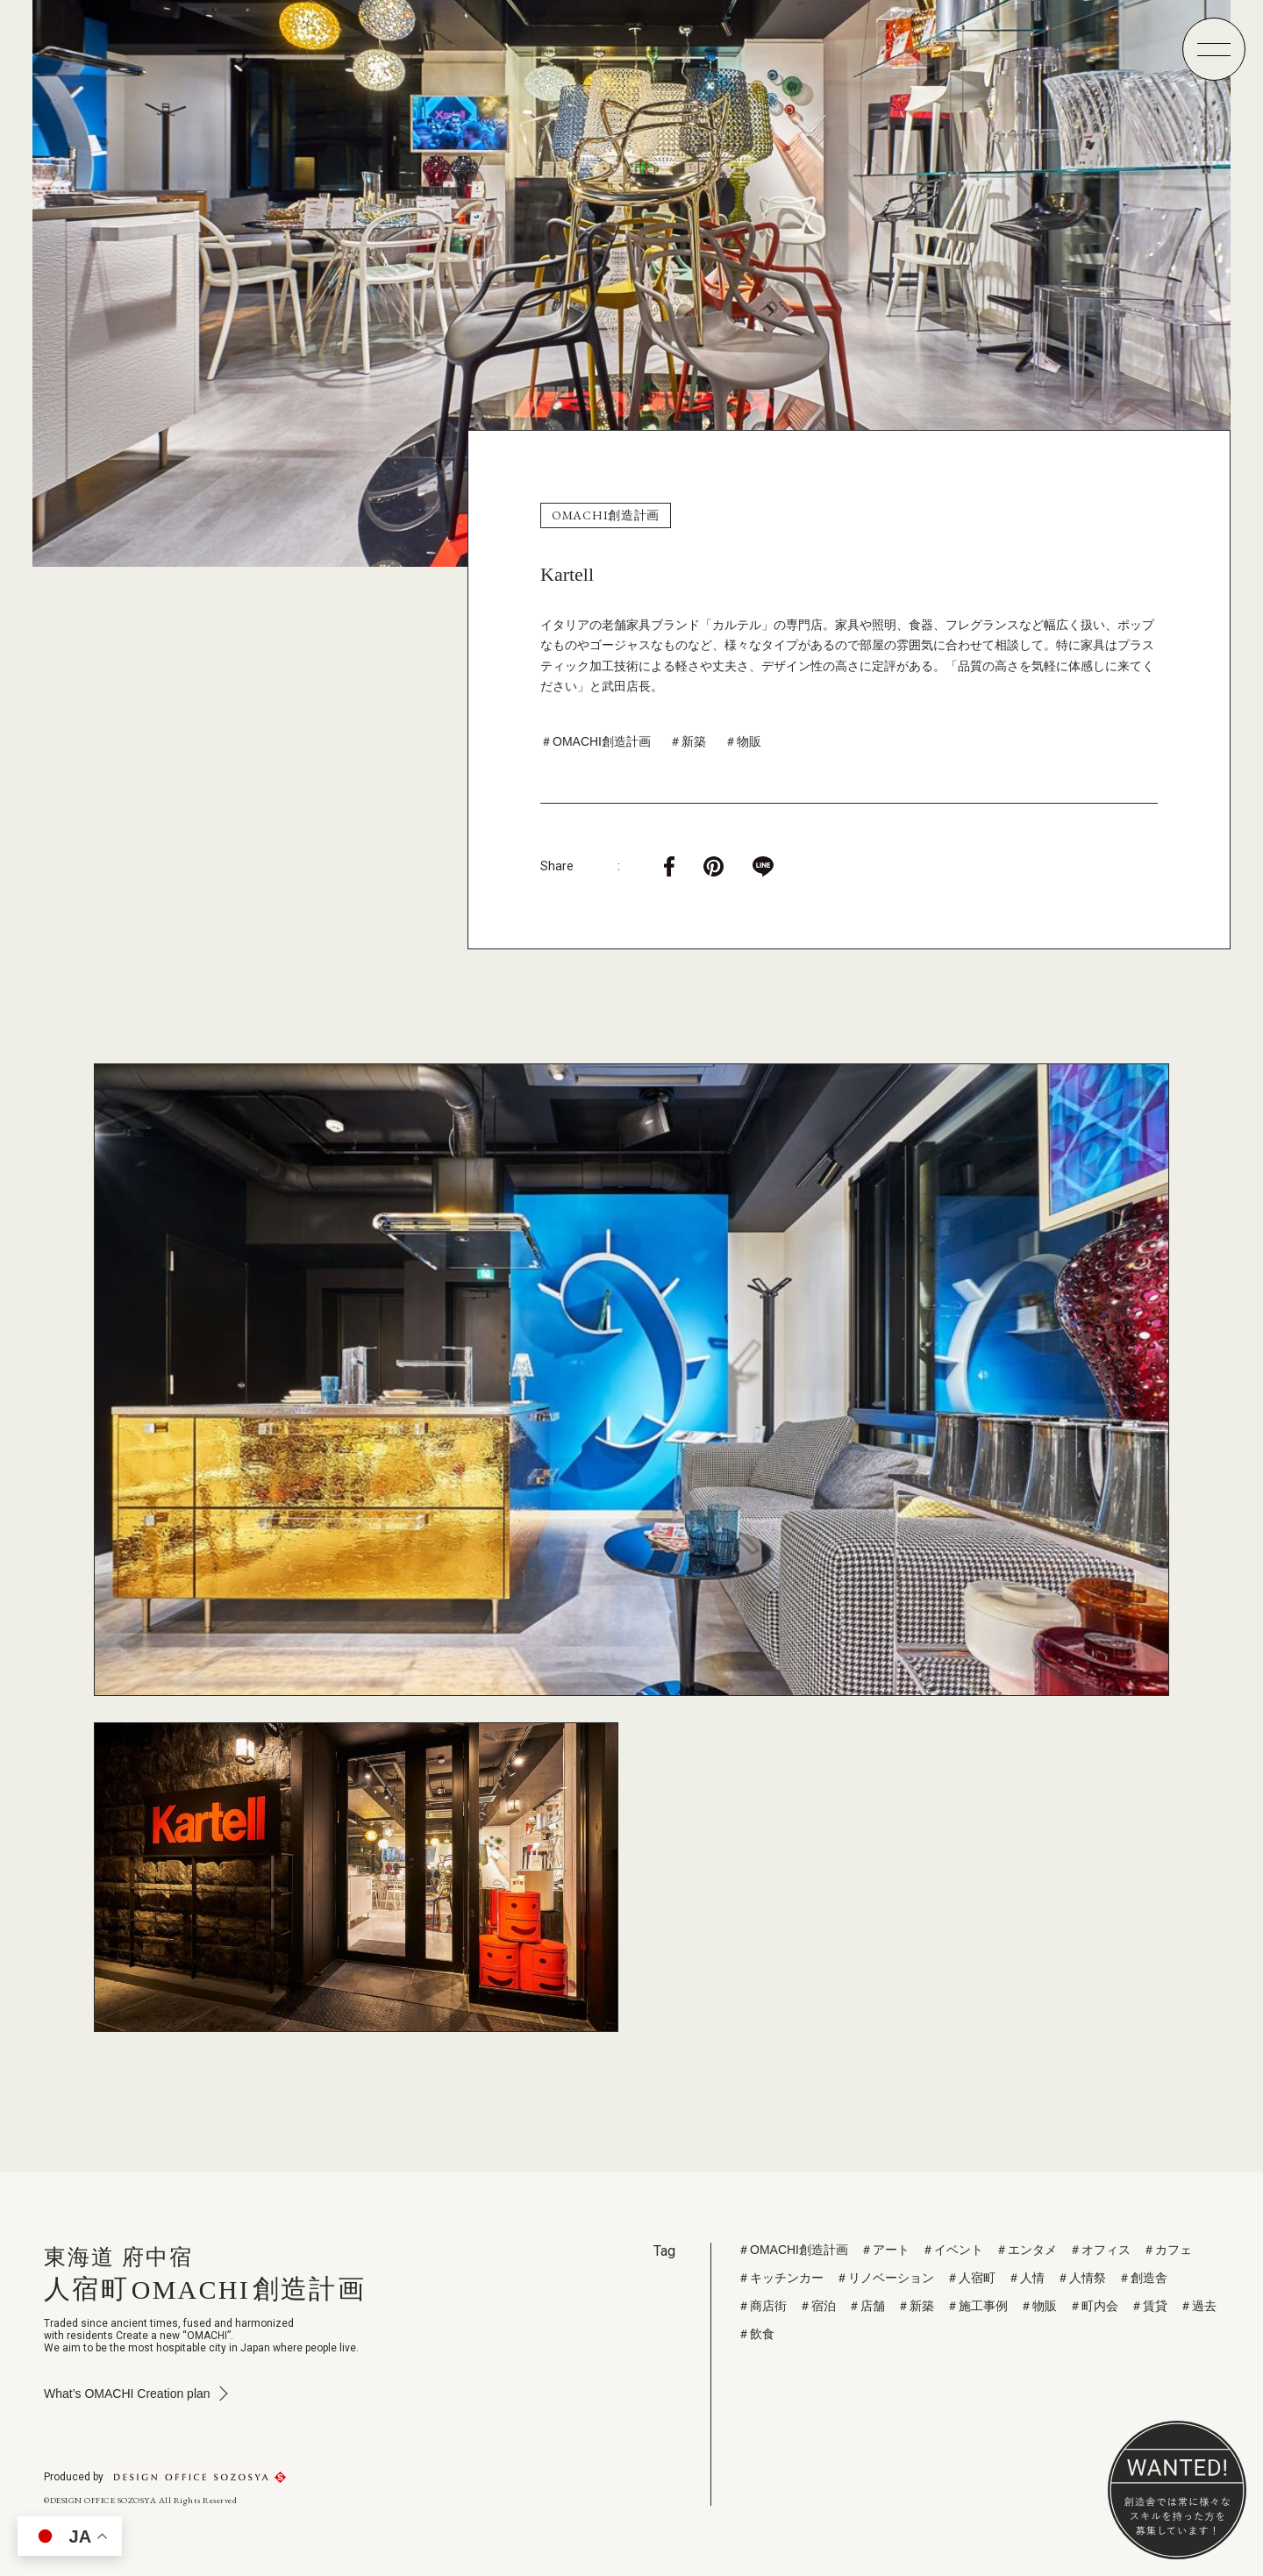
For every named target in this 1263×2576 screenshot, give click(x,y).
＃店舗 (866, 2306)
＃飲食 (756, 2334)
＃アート (885, 2250)
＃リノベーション (885, 2278)
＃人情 (1026, 2278)
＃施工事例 (977, 2306)
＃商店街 (762, 2306)
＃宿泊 (817, 2306)
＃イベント (952, 2250)
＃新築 (687, 741)
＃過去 (1198, 2306)
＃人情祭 (1081, 2278)
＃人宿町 (970, 2278)
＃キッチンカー (781, 2278)
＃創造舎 (1142, 2278)
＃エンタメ (1026, 2250)
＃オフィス (1100, 2250)
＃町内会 (1093, 2306)
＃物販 (742, 741)
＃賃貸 (1149, 2306)
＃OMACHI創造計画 (595, 741)
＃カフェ (1167, 2250)
